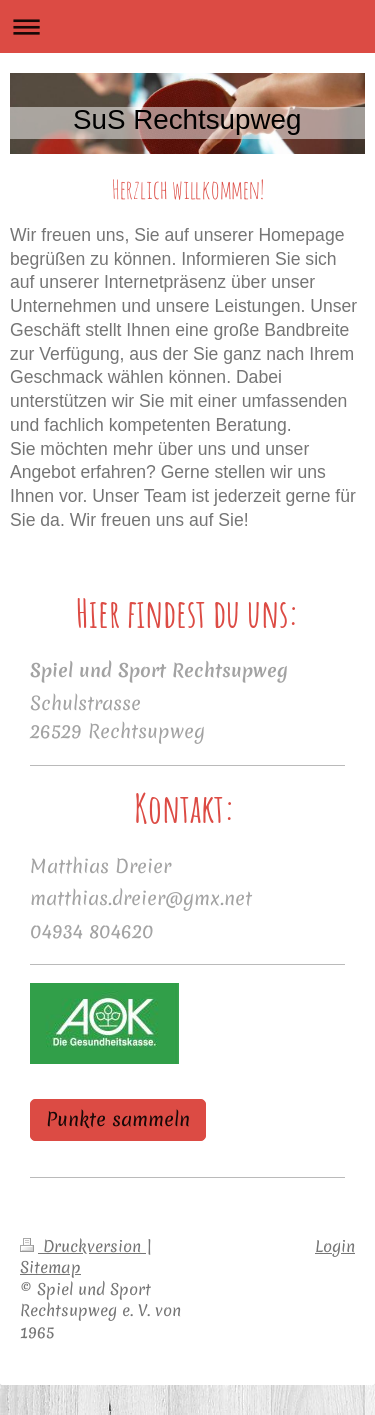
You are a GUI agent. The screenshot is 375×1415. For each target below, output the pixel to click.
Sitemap (50, 1267)
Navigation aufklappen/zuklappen (187, 26)
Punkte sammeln (118, 1119)
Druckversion (83, 1246)
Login (335, 1246)
